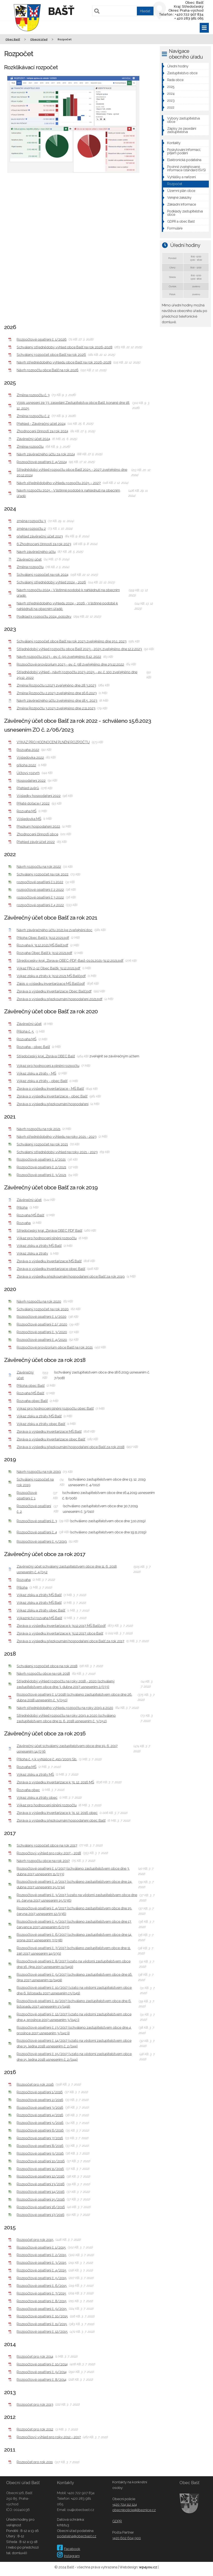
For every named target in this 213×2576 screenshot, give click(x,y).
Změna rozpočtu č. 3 (33, 395)
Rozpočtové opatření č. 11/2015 (42, 2324)
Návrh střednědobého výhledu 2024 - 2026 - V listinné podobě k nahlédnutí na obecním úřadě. (67, 606)
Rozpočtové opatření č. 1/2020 (41, 1317)
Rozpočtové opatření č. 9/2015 (42, 2309)
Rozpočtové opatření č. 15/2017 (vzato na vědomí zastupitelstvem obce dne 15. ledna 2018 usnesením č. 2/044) (74, 2057)
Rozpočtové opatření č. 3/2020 (42, 1332)
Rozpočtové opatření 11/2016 (40, 2169)
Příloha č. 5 (25, 1031)
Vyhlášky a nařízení (181, 177)
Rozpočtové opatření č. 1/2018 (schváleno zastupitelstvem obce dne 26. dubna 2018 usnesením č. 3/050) (74, 1697)
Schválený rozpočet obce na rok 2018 (47, 1666)
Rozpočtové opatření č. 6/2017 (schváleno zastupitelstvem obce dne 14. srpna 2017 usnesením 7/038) (74, 1937)
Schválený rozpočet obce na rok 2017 (47, 1845)
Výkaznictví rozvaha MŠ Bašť (39, 1618)
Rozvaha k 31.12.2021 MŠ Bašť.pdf (42, 945)
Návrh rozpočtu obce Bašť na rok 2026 (47, 370)
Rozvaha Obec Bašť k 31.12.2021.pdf (44, 953)
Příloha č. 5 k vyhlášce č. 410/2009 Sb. (47, 1759)
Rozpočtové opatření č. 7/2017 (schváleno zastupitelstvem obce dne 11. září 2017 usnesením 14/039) (74, 1951)
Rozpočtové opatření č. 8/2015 (42, 2301)
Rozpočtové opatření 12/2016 (40, 2176)
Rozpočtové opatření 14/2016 (40, 2192)
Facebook (68, 2549)
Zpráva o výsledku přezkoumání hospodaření (52, 1104)
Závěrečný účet (29, 559)
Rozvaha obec (28, 1790)
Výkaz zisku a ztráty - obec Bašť (42, 1081)
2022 (170, 107)
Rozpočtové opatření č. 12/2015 (42, 2331)
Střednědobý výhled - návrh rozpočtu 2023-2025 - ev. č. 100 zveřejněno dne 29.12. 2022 (77, 675)
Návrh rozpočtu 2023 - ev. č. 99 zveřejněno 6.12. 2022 (59, 657)
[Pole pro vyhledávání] (123, 11)
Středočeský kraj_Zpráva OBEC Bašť (46, 1056)
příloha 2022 (26, 765)
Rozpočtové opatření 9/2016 (40, 2153)
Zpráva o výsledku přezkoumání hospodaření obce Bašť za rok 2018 (70, 1447)
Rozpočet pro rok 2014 (35, 2356)
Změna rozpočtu (30, 446)
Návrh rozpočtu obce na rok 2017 (43, 1861)
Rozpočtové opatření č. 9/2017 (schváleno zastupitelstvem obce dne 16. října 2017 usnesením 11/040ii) (74, 1977)
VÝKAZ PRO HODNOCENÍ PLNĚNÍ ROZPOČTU (53, 742)
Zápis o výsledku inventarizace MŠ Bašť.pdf (51, 984)
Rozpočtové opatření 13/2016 (40, 2184)
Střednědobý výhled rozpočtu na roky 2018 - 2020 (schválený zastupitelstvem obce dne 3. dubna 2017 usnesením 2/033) (66, 1684)
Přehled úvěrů (28, 788)
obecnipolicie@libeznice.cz (134, 2510)
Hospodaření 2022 (31, 780)
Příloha (22, 1207)
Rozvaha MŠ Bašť (30, 1215)
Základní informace (181, 204)
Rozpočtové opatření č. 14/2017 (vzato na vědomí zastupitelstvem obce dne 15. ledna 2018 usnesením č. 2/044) (74, 2043)
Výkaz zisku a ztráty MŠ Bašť (39, 1246)
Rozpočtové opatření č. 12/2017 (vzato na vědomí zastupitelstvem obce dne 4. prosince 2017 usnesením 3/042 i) (74, 2017)
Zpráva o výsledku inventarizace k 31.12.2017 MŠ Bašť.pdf (61, 1626)
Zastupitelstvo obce (182, 73)
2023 (171, 100)
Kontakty (174, 143)
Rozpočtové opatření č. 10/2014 (42, 2364)
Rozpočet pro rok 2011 (35, 2462)
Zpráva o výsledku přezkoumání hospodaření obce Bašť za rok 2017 (70, 1641)
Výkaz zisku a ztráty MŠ (35, 1774)
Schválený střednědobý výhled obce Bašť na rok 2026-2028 (64, 347)
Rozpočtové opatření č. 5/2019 (42, 1541)
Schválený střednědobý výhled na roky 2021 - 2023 (57, 1152)
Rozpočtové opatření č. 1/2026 (42, 339)
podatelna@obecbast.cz (76, 2536)
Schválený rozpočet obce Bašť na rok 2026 (51, 355)
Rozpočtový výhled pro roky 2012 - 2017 (49, 2437)
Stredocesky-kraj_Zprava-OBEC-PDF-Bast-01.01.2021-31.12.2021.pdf (70, 960)
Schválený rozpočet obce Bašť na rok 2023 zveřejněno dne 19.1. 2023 (71, 641)
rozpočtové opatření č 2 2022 (40, 890)
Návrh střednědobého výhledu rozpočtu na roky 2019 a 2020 (65, 1708)
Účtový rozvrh (28, 773)
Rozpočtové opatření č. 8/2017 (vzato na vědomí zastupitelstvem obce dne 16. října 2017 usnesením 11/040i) (73, 1964)
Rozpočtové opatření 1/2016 (40, 2092)
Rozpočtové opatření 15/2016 (41, 2199)
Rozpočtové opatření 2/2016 (40, 2100)
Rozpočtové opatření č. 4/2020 (42, 1340)
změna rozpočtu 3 (31, 521)
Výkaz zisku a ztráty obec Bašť (41, 1424)
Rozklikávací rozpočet (31, 67)
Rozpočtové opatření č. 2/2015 (41, 2255)
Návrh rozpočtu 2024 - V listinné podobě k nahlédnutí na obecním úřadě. (68, 593)
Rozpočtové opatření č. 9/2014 (42, 2372)
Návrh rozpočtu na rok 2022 (39, 866)
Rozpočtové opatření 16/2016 (41, 2207)
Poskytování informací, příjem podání (184, 151)
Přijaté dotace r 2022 (33, 803)
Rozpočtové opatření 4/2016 (40, 2115)
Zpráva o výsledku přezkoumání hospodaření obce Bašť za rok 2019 (71, 1276)
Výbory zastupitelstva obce (183, 120)
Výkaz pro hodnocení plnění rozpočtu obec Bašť (55, 1408)
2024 (171, 94)
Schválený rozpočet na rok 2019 (35, 1482)
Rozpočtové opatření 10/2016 (41, 2161)
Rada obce (175, 80)
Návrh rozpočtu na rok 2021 (38, 1129)
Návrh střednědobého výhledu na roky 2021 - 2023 (57, 1136)
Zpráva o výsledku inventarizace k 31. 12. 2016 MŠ (55, 1782)
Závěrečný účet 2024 (33, 439)
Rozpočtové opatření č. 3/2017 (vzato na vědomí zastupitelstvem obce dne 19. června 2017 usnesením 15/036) (77, 1898)
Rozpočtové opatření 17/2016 (40, 2215)
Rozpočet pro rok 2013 (35, 2404)
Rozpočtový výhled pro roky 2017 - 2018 (49, 1853)
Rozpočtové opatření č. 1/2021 (41, 1159)
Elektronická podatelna (184, 160)
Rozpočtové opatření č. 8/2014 (41, 2379)
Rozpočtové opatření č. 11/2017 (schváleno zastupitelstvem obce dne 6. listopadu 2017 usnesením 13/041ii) (74, 2004)
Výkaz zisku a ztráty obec (37, 1797)
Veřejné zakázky (179, 198)
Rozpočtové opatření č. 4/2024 (42, 462)
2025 (171, 87)
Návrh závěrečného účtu (36, 552)
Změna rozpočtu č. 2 (33, 416)
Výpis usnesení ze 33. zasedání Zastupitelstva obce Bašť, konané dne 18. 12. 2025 (73, 405)
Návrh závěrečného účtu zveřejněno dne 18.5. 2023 (57, 700)
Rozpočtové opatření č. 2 (34, 1509)
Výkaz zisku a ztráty (32, 1253)
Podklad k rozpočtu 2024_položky (44, 616)
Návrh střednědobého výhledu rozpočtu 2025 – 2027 (59, 483)
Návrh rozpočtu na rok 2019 (39, 1472)
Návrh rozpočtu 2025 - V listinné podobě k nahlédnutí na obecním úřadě (68, 493)
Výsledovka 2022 (30, 757)
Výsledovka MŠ (29, 819)
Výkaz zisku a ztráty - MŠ (36, 1073)
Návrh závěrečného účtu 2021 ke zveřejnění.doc (54, 930)
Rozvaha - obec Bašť (33, 1047)
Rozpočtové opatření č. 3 (37, 1521)
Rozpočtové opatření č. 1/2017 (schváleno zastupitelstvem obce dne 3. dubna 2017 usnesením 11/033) (73, 1871)
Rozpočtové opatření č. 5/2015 (42, 2278)
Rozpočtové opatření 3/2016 (40, 2107)
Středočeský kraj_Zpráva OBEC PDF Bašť (49, 1230)
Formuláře (174, 228)
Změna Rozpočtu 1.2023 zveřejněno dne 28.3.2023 (56, 685)
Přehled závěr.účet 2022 (36, 842)
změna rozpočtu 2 (31, 529)
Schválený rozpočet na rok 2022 (42, 874)
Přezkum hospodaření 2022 (38, 826)
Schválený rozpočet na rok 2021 (42, 1144)
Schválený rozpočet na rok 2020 (43, 1309)
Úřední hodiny (177, 66)
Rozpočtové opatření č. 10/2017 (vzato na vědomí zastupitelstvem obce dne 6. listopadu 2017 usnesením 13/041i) (74, 1990)
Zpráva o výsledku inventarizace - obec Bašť (52, 1096)
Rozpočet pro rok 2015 (35, 2240)
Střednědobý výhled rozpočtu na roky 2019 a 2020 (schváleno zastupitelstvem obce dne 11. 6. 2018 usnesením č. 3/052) (66, 1718)
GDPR (117, 2521)
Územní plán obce (181, 191)
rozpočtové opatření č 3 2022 (40, 897)
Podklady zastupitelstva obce (185, 213)
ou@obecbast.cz (80, 2510)
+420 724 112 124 (124, 2504)
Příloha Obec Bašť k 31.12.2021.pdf (43, 938)
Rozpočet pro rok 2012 (35, 2429)
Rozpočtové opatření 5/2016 (40, 2123)
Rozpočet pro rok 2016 (35, 2084)
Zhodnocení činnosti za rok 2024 (42, 431)
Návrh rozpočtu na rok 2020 (39, 1301)
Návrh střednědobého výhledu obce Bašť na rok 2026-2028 (64, 362)
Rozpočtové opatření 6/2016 (40, 2130)
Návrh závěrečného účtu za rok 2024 (46, 454)
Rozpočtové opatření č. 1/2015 (41, 2247)
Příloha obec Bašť (31, 1386)
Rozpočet (174, 184)
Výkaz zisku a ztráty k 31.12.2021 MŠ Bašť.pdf (51, 976)
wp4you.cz (148, 2567)
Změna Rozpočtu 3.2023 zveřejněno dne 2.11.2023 (56, 708)
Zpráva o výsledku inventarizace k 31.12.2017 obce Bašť (60, 1633)
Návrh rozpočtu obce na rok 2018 (43, 1673)
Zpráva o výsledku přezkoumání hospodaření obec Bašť (61, 1820)
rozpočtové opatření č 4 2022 (40, 905)
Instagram (68, 2556)
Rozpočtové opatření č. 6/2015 (42, 2286)
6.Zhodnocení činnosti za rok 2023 (44, 544)
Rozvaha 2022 (28, 750)
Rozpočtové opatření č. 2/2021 (41, 1167)
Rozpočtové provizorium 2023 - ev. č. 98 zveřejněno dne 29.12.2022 (70, 664)
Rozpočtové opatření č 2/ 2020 (42, 1324)
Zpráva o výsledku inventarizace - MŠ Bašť (50, 1088)
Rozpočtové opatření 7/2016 (40, 2138)
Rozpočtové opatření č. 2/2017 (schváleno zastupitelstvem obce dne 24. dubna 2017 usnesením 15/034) (74, 1884)
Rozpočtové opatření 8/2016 (40, 2146)
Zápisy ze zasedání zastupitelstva (181, 130)
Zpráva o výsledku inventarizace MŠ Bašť (49, 1261)
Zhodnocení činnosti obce (37, 834)
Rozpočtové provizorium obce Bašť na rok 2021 (55, 1347)
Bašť (61, 11)
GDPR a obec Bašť (181, 221)
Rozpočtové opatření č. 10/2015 (42, 2316)
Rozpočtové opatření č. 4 (37, 1532)
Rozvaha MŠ (26, 811)
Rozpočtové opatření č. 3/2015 (41, 2262)
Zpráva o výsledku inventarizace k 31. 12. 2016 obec (57, 1813)
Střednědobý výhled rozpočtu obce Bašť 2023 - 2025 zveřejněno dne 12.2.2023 (79, 649)
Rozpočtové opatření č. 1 (27, 1495)
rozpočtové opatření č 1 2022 (40, 882)
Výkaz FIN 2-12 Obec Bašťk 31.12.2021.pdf (48, 968)
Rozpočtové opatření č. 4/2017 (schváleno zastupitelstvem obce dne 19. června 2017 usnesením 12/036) (74, 1911)
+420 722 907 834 (80, 2493)
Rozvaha (24, 1223)
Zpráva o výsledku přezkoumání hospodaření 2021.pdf (59, 999)
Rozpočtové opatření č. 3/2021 (41, 1175)
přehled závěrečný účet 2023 (40, 536)
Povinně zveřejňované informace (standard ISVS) (186, 168)
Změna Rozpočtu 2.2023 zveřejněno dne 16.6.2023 (57, 693)
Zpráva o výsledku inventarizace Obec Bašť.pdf (54, 991)
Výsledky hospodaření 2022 (39, 796)
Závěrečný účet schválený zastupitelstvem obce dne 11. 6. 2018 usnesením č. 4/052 (67, 1569)
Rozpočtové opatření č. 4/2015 (41, 2270)
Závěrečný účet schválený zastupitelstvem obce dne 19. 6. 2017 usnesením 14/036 (67, 1749)
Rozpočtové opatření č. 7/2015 (41, 2293)
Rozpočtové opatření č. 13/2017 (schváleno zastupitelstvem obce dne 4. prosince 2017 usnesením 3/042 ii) (74, 2030)
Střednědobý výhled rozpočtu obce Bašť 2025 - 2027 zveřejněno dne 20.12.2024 (72, 472)
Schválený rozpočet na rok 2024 (42, 574)
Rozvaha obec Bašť (32, 1401)
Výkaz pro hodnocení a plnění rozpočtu (48, 1066)
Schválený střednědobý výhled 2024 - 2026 (51, 582)
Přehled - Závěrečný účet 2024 (41, 424)
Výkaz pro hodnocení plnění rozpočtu (47, 1238)
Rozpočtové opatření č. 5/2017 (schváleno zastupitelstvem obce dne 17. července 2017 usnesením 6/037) (74, 1924)
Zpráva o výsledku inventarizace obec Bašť (51, 1269)
